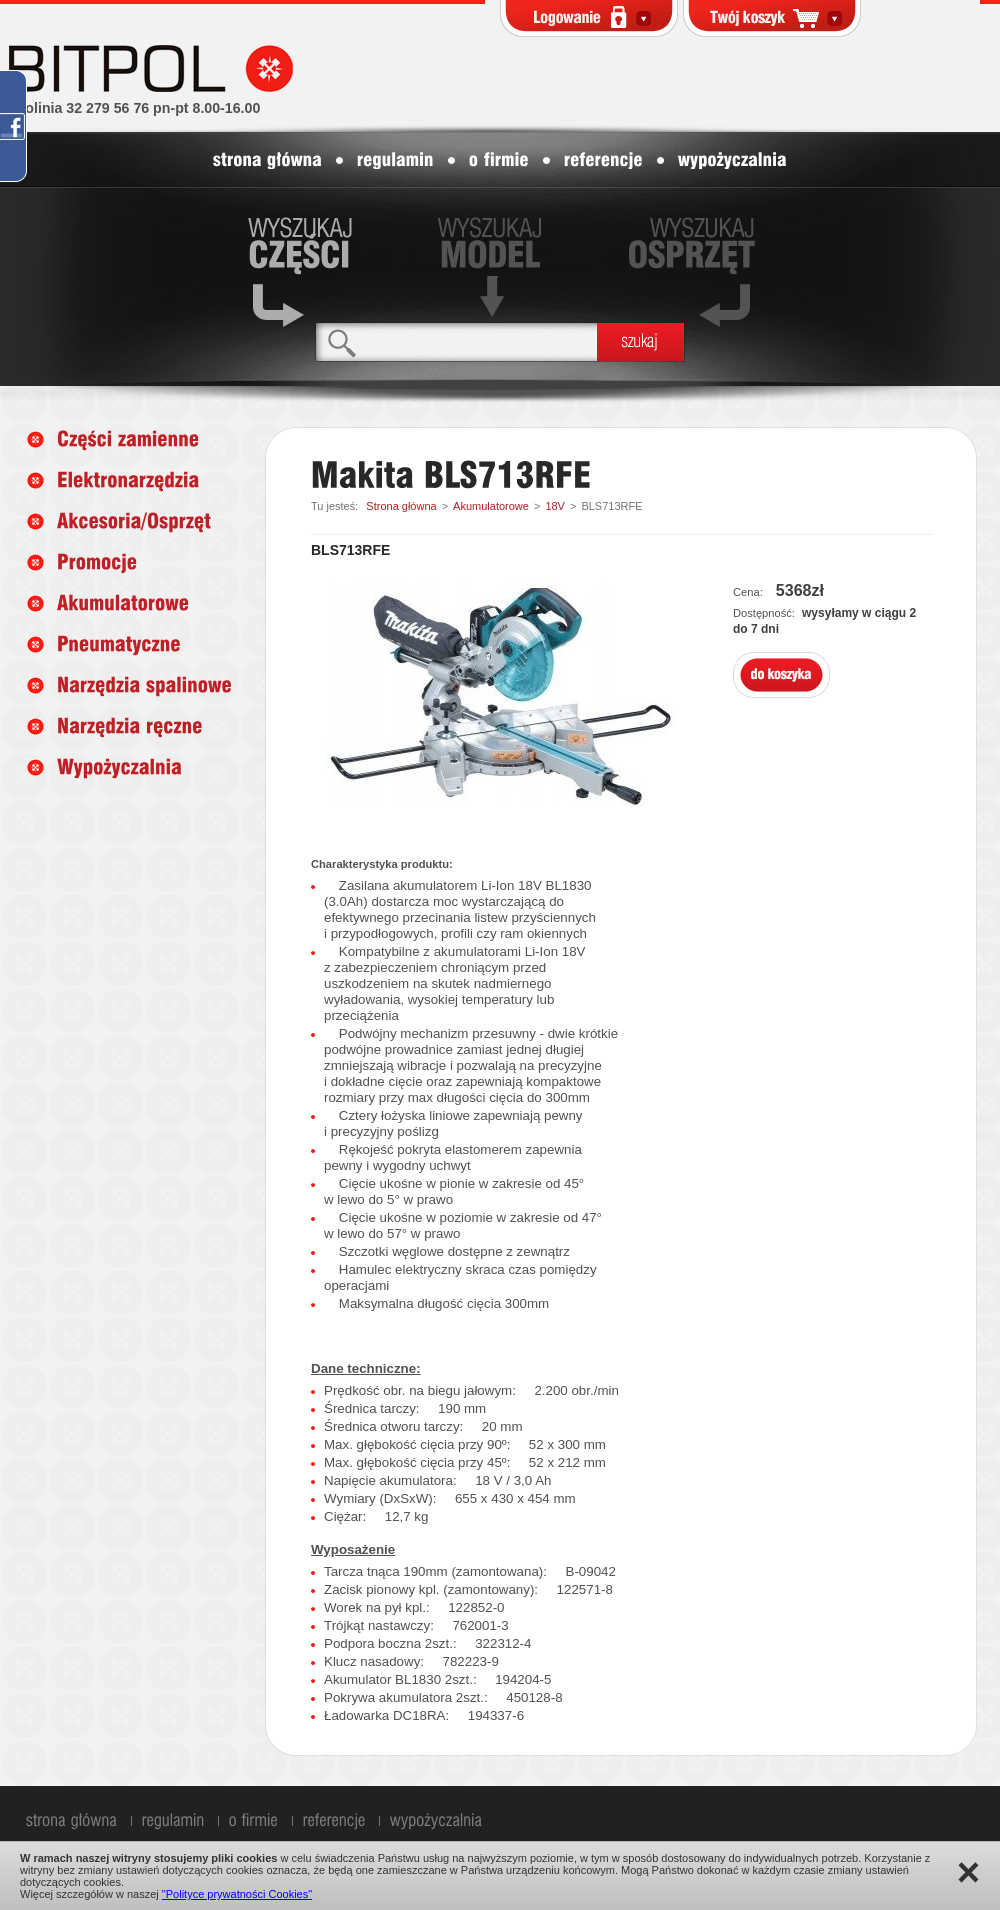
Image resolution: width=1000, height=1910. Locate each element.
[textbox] (456, 341)
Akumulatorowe (491, 506)
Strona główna (401, 506)
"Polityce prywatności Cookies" (237, 1894)
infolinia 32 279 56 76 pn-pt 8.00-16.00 (134, 108)
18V (555, 506)
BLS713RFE (611, 506)
